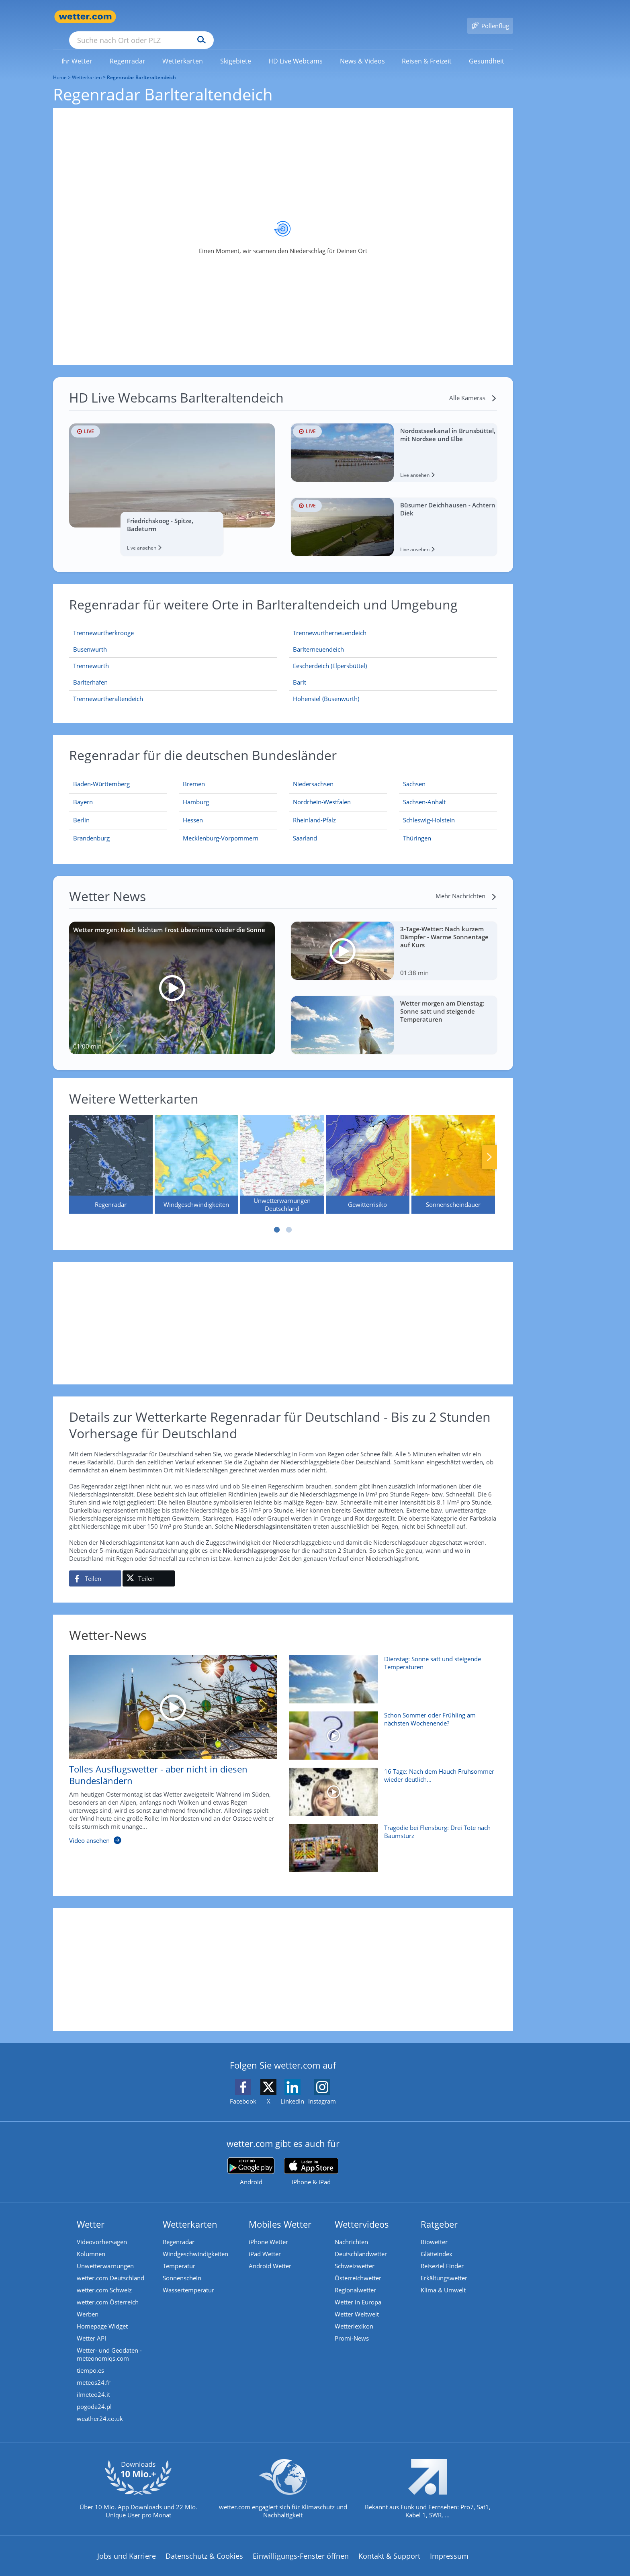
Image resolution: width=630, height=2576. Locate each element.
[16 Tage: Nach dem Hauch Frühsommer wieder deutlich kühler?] (390, 1784)
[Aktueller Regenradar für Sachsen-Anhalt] (424, 792)
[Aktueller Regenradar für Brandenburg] (91, 828)
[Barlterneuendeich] (393, 638)
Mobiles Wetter (280, 2212)
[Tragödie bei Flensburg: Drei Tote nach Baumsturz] (390, 1840)
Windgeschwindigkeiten (195, 2242)
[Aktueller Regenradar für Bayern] (83, 792)
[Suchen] (264, 17)
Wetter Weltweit (357, 2302)
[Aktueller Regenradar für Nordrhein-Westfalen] (322, 792)
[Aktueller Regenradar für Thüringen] (417, 828)
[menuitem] (77, 49)
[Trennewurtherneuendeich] (393, 621)
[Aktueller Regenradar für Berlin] (81, 810)
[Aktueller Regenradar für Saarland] (305, 828)
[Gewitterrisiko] (367, 1153)
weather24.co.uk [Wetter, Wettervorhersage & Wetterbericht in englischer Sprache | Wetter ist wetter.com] (100, 2407)
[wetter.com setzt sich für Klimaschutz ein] (283, 2484)
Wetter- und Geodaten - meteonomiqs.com (109, 2343)
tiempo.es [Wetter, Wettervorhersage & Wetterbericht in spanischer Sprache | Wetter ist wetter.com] (90, 2359)
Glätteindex (436, 2242)
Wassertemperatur (188, 2278)
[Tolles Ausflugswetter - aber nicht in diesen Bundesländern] (167, 1742)
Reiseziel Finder (442, 2254)
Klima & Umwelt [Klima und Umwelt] (443, 2278)
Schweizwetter (354, 2254)
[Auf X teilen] (149, 1567)
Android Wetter (270, 2254)
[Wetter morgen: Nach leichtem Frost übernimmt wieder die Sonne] (172, 976)
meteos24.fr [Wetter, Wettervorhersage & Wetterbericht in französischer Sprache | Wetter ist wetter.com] (93, 2371)
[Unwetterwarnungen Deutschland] (282, 1153)
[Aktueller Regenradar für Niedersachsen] (313, 774)
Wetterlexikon (354, 2314)
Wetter (90, 2212)
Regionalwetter (355, 2278)
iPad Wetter (265, 2242)
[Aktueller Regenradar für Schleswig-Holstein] (429, 810)
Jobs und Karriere (126, 2544)
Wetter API (91, 2326)
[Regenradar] (111, 1153)
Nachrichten (351, 2230)
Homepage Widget (102, 2314)
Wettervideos (362, 2212)
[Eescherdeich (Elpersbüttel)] (393, 654)
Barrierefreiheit (264, 2569)
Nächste (489, 1145)
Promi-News (352, 2326)
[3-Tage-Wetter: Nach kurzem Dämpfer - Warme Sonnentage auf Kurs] (394, 939)
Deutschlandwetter (361, 2242)
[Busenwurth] (173, 638)
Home (60, 65)
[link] (77, 49)
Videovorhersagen (102, 2230)
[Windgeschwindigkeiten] (196, 1153)
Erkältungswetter (444, 2266)
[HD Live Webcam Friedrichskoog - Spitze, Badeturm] (172, 478)
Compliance (209, 2569)
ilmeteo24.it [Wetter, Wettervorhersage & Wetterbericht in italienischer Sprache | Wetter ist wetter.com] (93, 2383)
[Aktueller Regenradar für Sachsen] (414, 774)
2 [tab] (289, 1218)
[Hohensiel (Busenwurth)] (393, 687)
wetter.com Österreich (108, 2290)
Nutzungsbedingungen (338, 2569)
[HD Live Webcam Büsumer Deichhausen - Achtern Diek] (394, 515)
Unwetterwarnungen (105, 2254)
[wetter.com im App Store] (311, 2160)
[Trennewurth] (173, 654)
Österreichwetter (358, 2266)
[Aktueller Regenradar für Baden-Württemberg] (101, 774)
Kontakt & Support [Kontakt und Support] (389, 2544)
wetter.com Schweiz (104, 2278)
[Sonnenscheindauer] (453, 1153)
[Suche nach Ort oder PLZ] (201, 17)
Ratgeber (439, 2212)
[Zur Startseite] (85, 17)
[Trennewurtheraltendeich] (173, 687)
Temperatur (179, 2254)
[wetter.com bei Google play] (250, 2160)
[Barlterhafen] (173, 670)
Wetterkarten (87, 65)
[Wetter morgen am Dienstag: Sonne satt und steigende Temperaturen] (394, 1013)
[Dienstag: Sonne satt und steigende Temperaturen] (390, 1672)
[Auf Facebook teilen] (95, 1567)
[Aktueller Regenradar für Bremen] (194, 774)
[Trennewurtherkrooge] (173, 621)
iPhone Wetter (268, 2230)
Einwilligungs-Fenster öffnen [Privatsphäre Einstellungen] (301, 2544)
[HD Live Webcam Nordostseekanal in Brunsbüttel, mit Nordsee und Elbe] (394, 441)
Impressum (449, 2544)
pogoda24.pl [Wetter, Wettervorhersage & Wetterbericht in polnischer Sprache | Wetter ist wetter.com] (94, 2395)
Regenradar (178, 2230)
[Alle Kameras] (473, 386)
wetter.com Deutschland (110, 2266)
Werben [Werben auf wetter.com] (87, 2302)
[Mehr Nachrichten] (466, 884)
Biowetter (434, 2230)
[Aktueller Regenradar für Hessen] (193, 810)
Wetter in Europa (358, 2290)
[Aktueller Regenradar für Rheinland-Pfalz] (314, 810)
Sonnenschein (182, 2266)
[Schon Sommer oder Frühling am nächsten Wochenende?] (390, 1728)
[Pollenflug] (490, 17)
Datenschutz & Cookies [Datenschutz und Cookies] (204, 2544)
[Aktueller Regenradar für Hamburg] (196, 792)
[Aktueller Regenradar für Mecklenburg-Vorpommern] (220, 828)
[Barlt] (393, 670)
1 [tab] (277, 1218)
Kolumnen (91, 2242)
